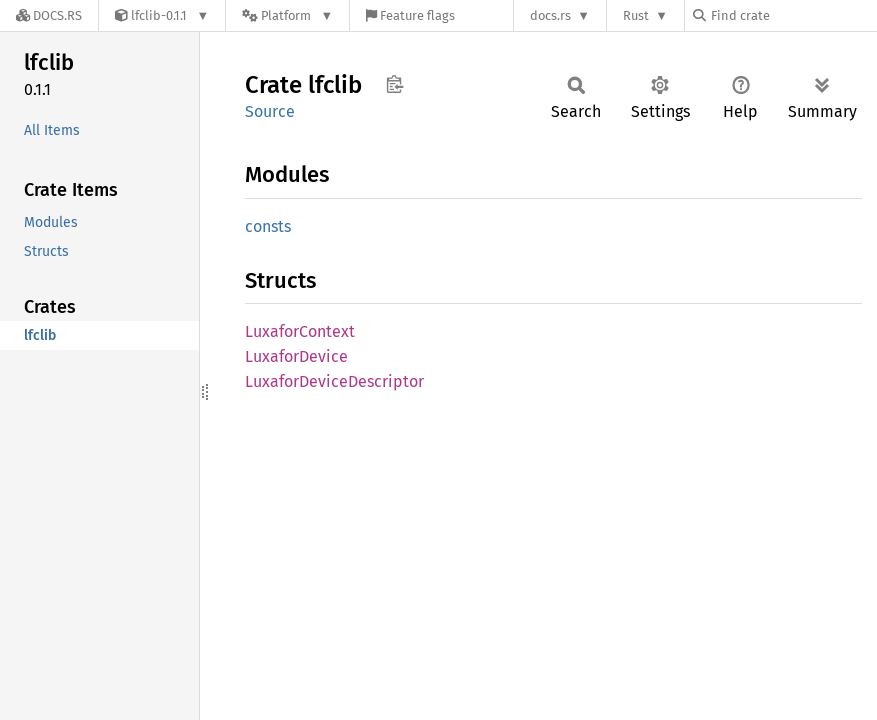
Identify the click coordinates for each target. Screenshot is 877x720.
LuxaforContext (300, 331)
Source (270, 111)
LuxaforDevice (296, 356)
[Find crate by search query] (793, 15)
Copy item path (394, 84)
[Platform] (287, 15)
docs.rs (550, 15)
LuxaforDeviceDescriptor (334, 381)
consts (268, 226)
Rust (636, 15)
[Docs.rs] (49, 15)
